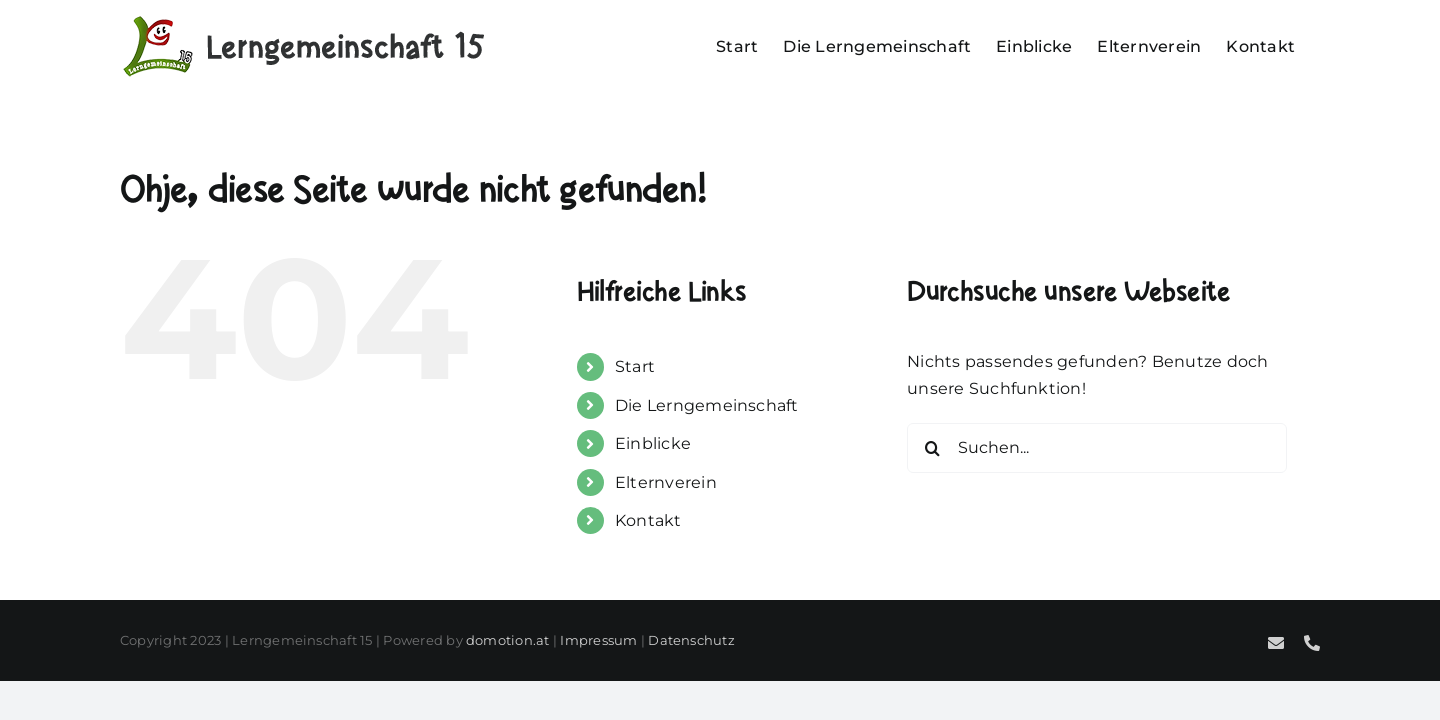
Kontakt (648, 520)
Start (635, 366)
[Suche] (932, 448)
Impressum (598, 640)
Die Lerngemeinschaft (707, 405)
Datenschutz (691, 640)
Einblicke (653, 443)
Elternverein (666, 482)
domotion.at (508, 640)
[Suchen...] (1097, 448)
